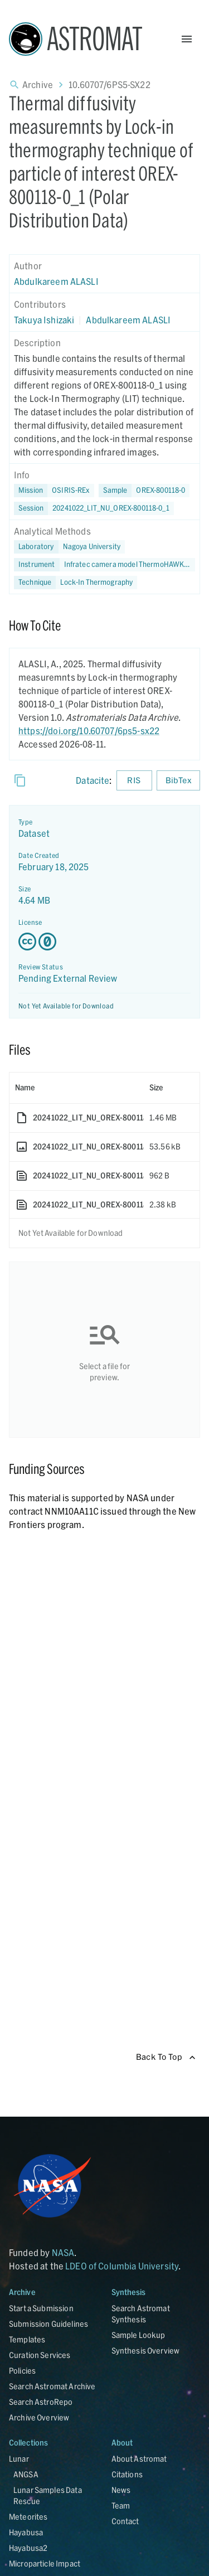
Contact (125, 2521)
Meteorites (28, 2516)
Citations (127, 2474)
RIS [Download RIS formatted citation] (134, 780)
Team (120, 2505)
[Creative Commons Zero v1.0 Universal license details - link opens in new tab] (104, 941)
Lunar (19, 2458)
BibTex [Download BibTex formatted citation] (178, 780)
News (121, 2490)
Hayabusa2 (28, 2548)
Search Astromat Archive (52, 2386)
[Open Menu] (186, 39)
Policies (22, 2370)
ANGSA (25, 2474)
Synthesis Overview (145, 2350)
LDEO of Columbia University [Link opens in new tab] (121, 2265)
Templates (27, 2339)
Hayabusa (26, 2532)
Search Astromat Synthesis (140, 2313)
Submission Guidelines (48, 2323)
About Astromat (139, 2458)
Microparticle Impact (44, 2563)
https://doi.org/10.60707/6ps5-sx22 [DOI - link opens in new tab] (88, 730)
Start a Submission (41, 2308)
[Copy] (20, 780)
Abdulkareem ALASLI (56, 281)
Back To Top (166, 2057)
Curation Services (40, 2355)
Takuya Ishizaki (44, 319)
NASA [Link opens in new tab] (63, 2252)
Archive (37, 84)
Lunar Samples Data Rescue (47, 2495)
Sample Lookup (138, 2335)
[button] (144, 490)
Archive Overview (39, 2417)
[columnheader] (76, 1087)
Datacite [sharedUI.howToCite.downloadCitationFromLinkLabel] (92, 780)
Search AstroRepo (40, 2402)
